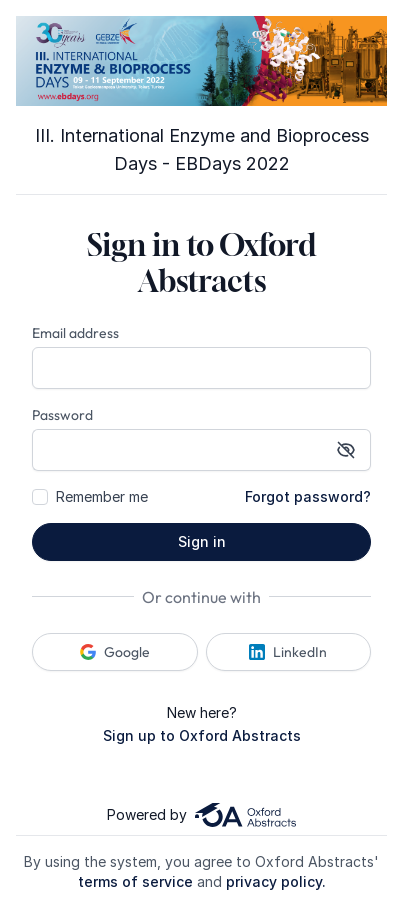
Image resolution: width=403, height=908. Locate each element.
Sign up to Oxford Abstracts (202, 735)
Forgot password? (308, 496)
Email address (75, 333)
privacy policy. (276, 881)
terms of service (135, 881)
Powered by (201, 815)
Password (62, 415)
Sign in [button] (202, 541)
